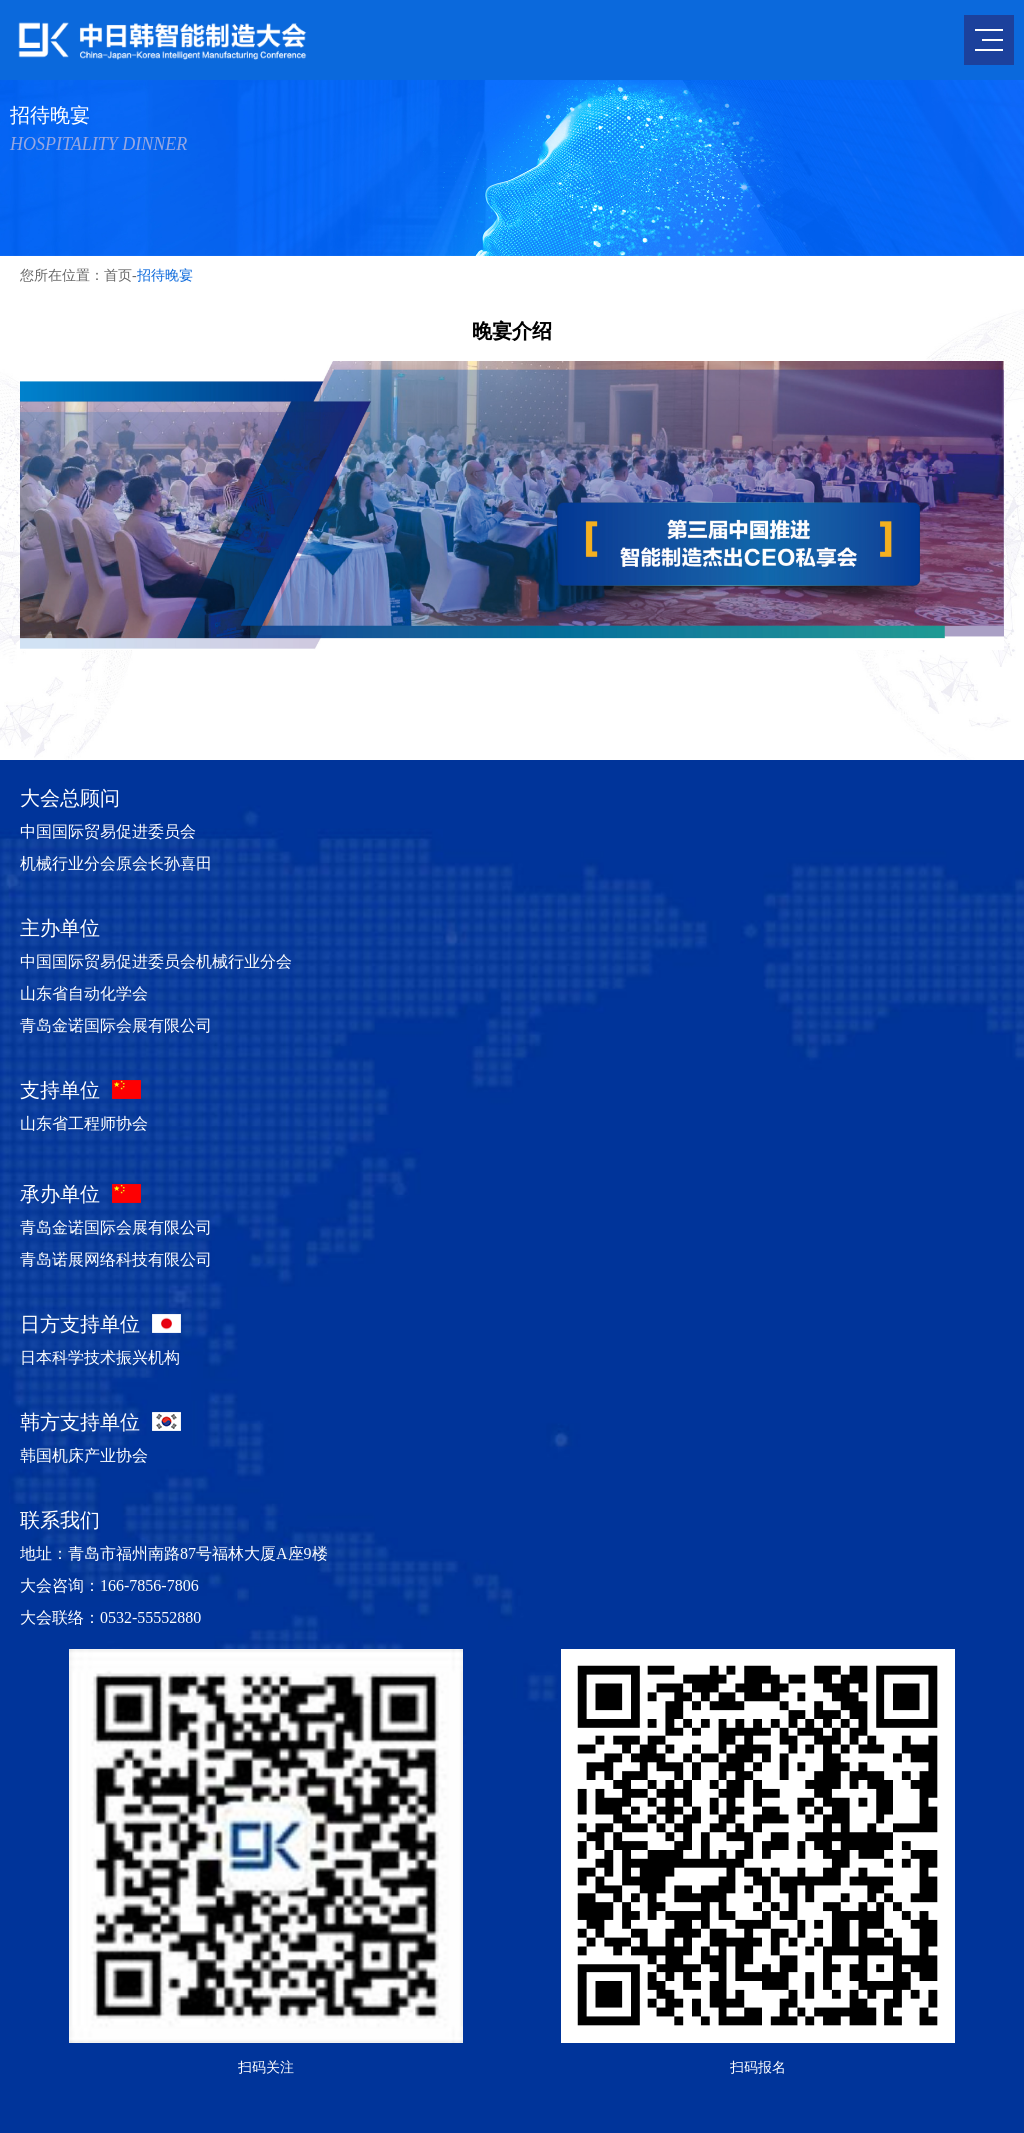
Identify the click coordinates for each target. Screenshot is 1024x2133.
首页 (118, 275)
